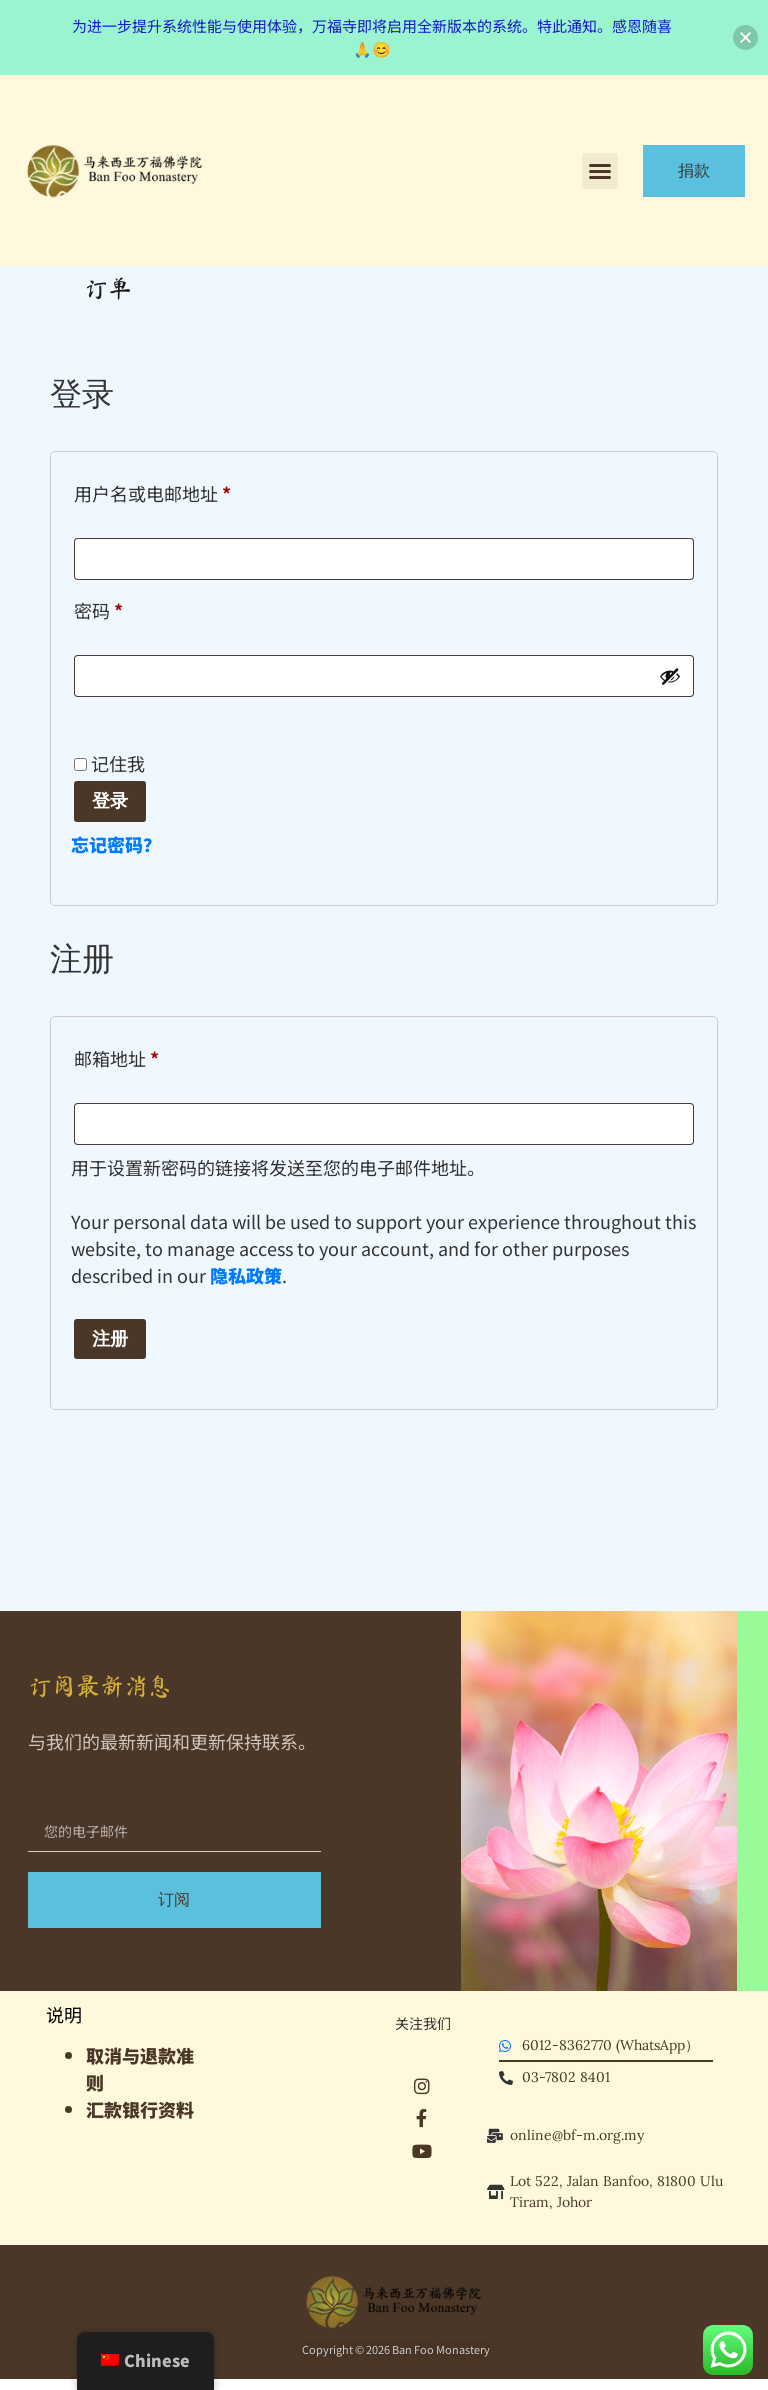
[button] (600, 171)
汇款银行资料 (140, 2109)
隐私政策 (246, 1275)
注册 (110, 1338)
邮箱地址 (125, 1055)
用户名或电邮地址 (161, 490)
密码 (107, 607)
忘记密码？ (116, 844)
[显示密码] (670, 676)
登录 (110, 800)
